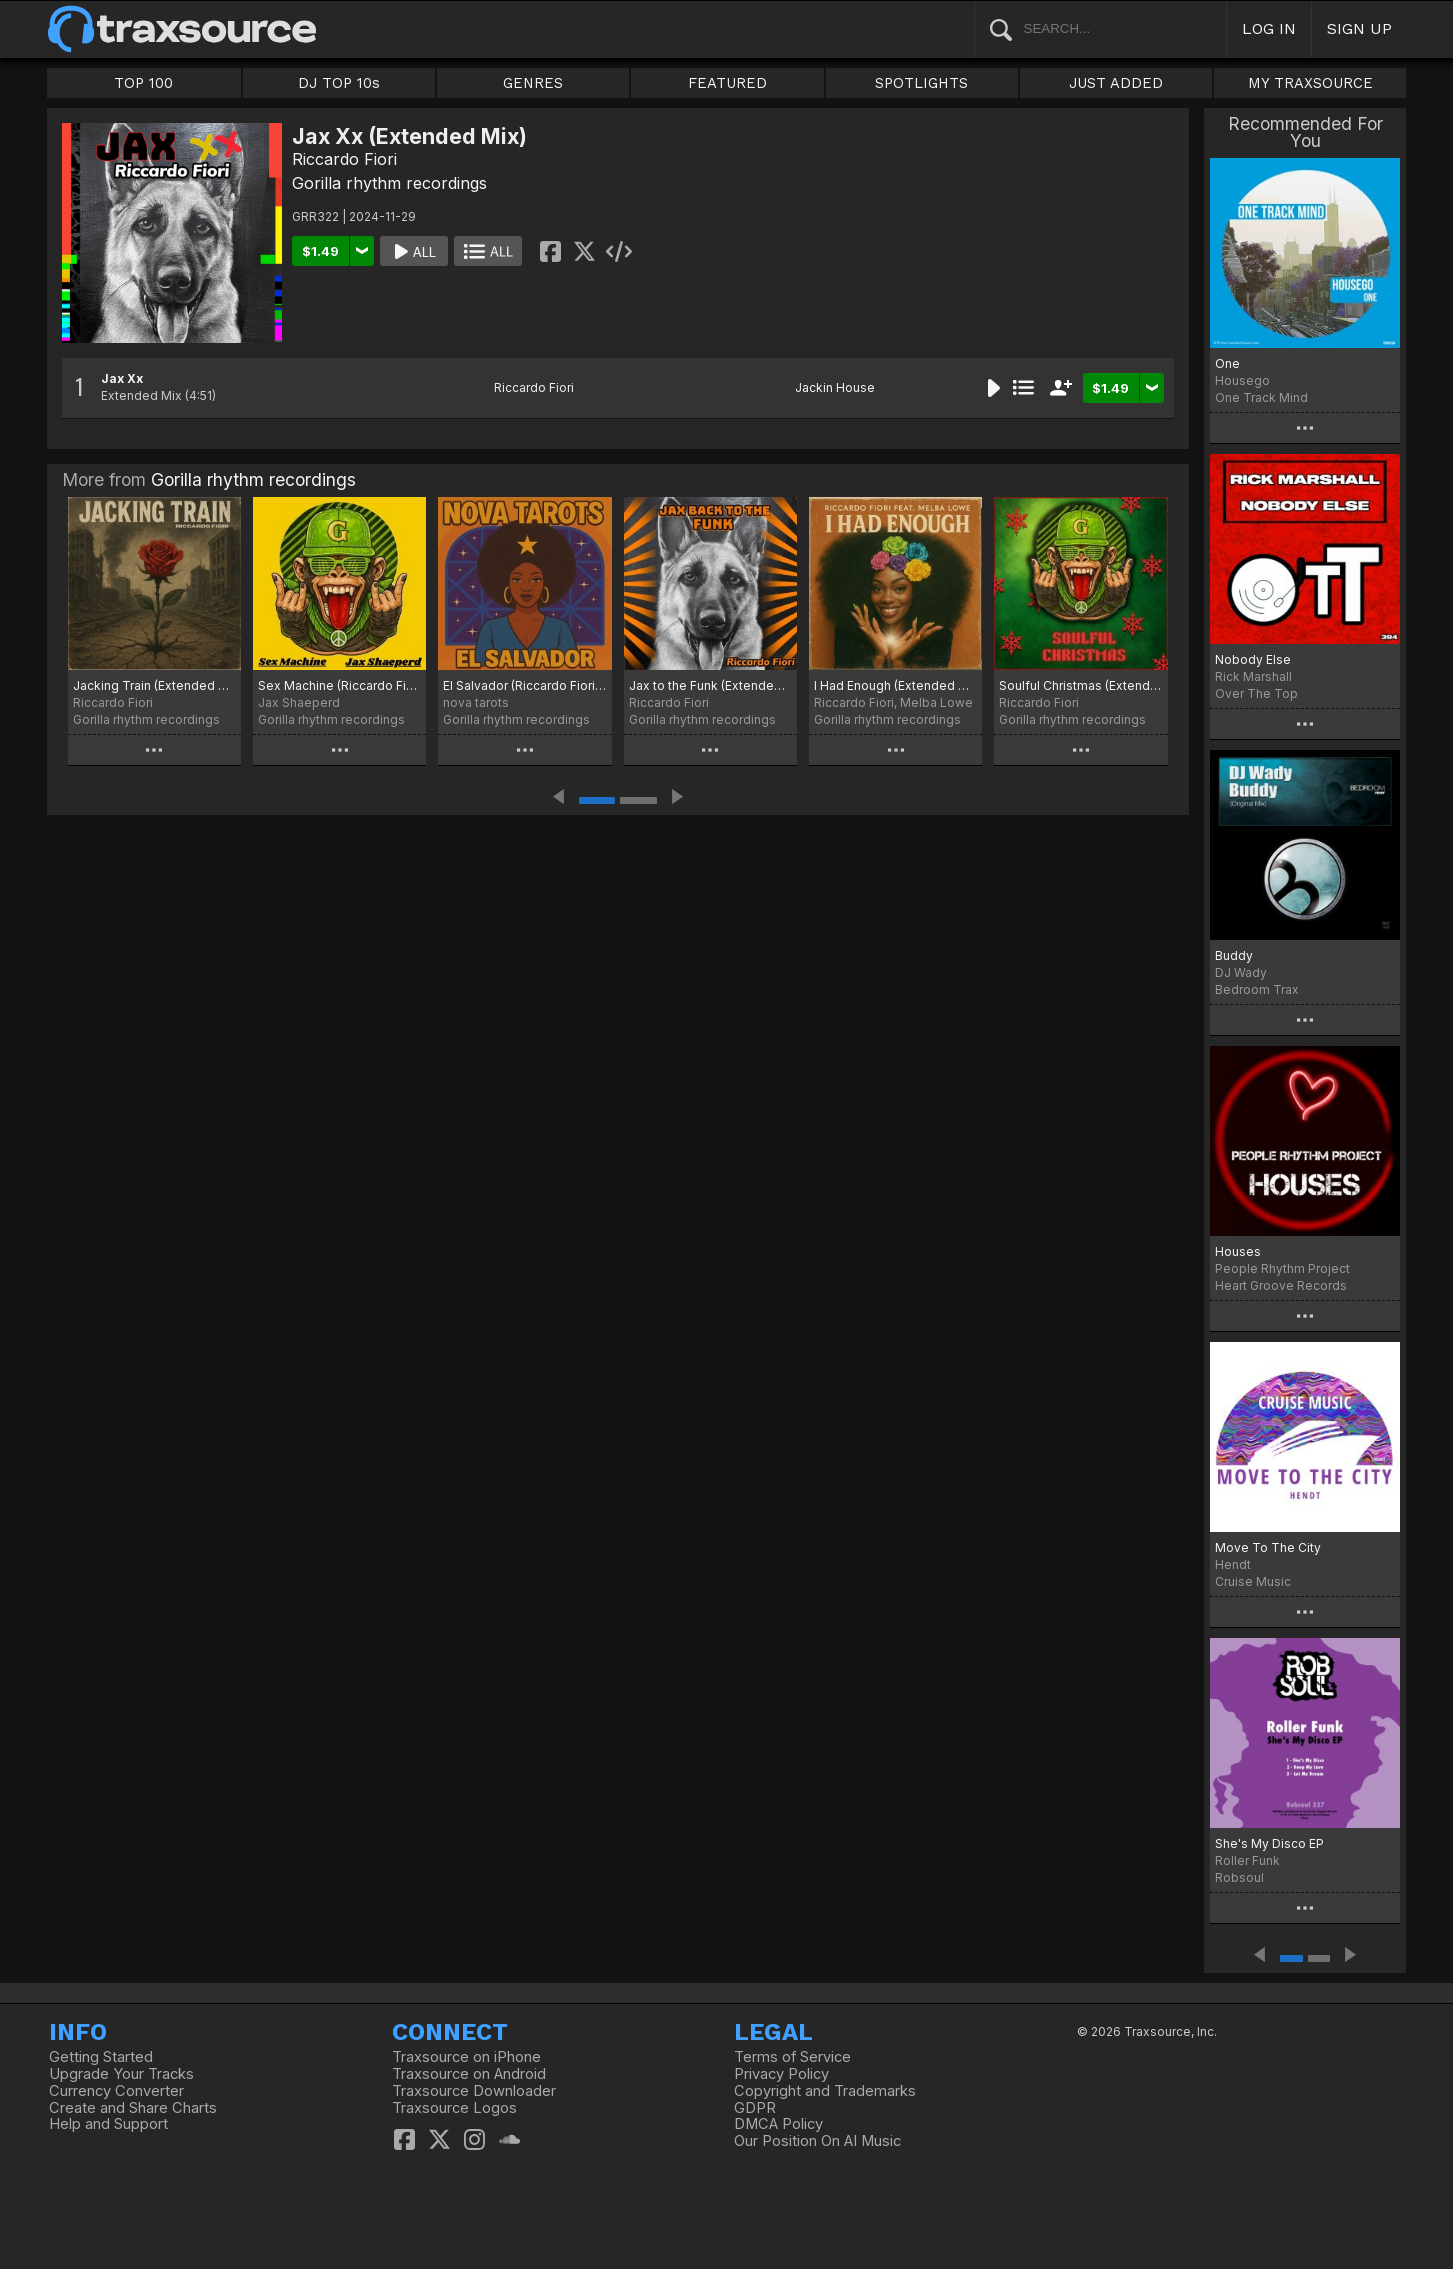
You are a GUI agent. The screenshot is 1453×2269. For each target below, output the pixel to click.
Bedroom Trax (1257, 989)
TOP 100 (143, 83)
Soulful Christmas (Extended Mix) (1080, 685)
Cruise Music (1253, 1581)
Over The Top (1256, 693)
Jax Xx (122, 378)
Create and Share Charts (133, 2108)
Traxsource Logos (454, 2108)
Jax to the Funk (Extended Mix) (710, 685)
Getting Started (101, 2057)
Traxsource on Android (469, 2074)
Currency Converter (116, 2091)
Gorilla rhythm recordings (389, 183)
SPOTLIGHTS (921, 83)
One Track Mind (1261, 397)
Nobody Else (1253, 659)
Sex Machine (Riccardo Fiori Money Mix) (339, 685)
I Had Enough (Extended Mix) (895, 685)
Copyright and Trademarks (825, 2091)
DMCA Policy (778, 2124)
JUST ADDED (1116, 83)
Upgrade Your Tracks (121, 2074)
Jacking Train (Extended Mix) (154, 685)
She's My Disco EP (1269, 1843)
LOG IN (1269, 28)
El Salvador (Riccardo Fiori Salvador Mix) (524, 685)
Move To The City (1268, 1547)
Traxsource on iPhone (466, 2057)
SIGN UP (1359, 28)
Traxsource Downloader (474, 2091)
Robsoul (1239, 1877)
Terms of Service (792, 2057)
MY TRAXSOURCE (1310, 83)
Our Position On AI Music (817, 2141)
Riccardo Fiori (344, 159)
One (1227, 363)
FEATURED (727, 83)
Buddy (1234, 955)
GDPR (755, 2108)
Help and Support (108, 2124)
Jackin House (835, 387)
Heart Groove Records (1281, 1285)
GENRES (533, 83)
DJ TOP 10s (339, 83)
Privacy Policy (781, 2074)
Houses (1238, 1251)
